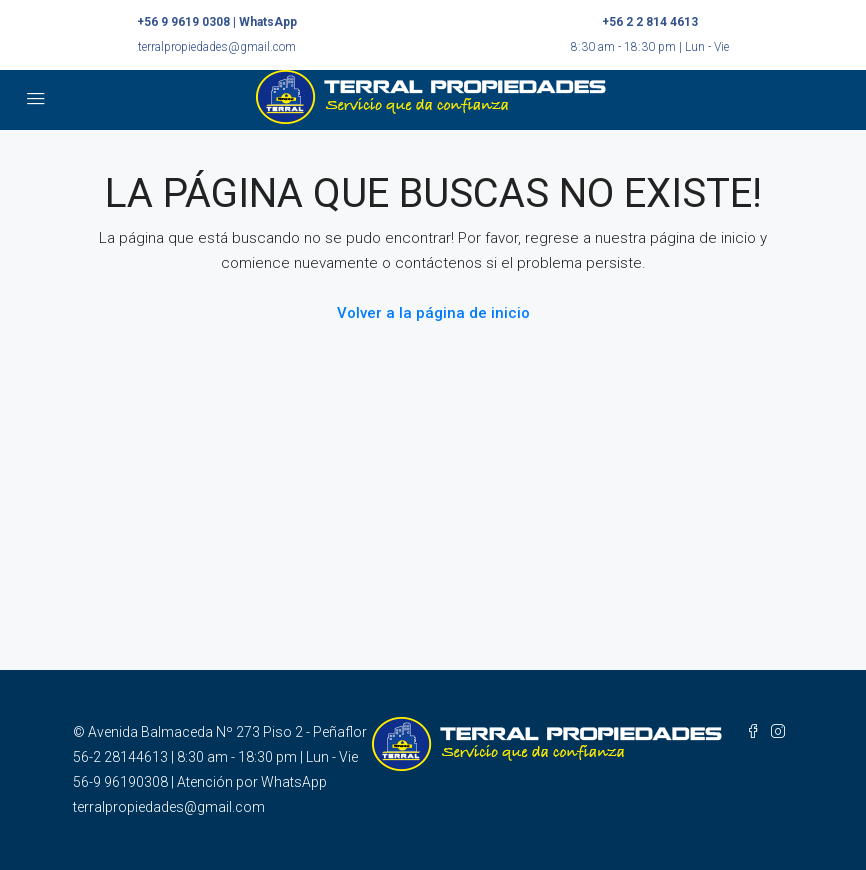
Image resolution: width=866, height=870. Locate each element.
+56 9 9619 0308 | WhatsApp (217, 22)
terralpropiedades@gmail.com (217, 47)
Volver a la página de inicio (433, 313)
